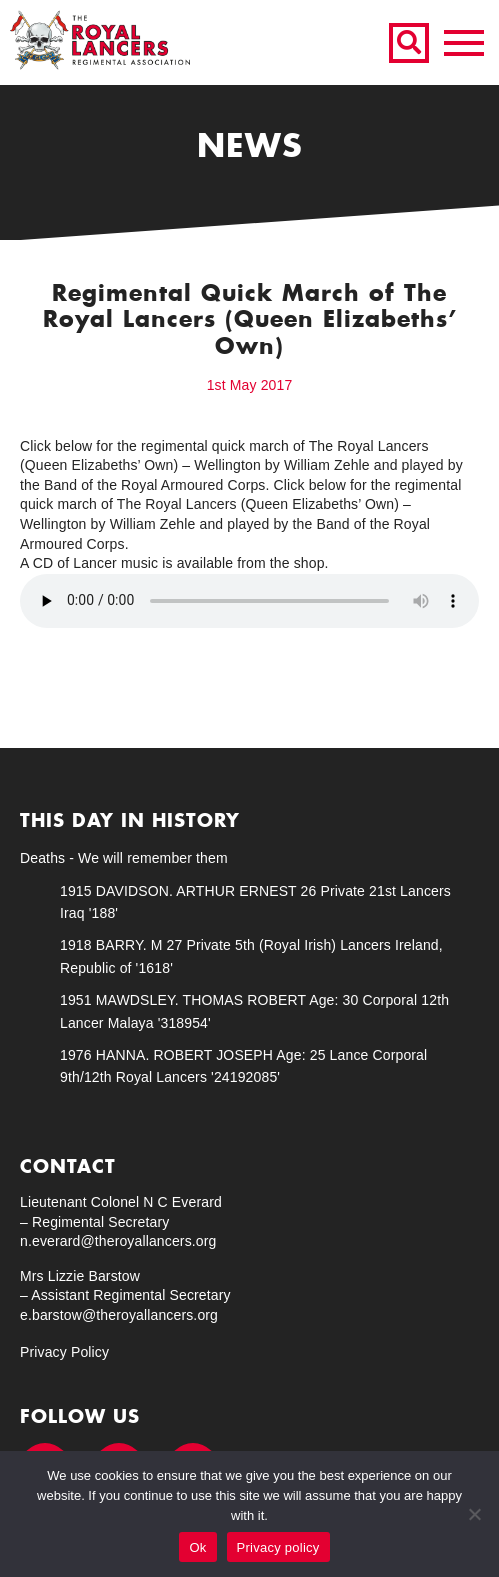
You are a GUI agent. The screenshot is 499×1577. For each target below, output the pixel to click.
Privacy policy (278, 1547)
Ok (197, 1547)
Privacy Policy (64, 1352)
